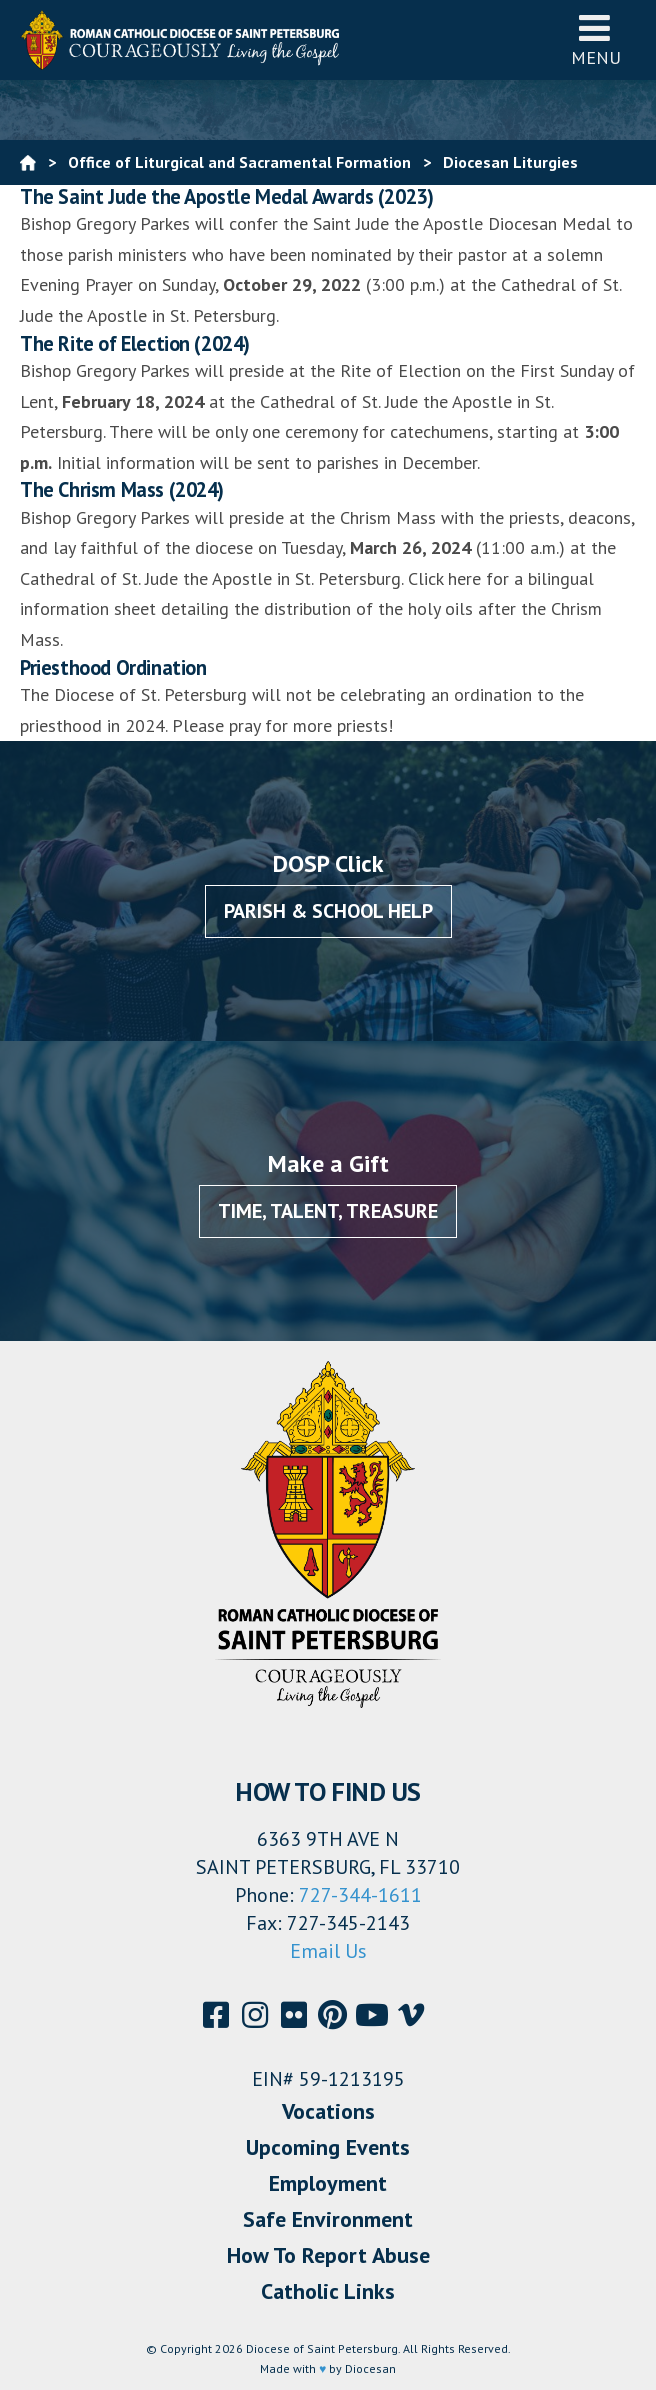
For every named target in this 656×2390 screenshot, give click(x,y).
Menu (596, 39)
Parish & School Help (328, 911)
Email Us (328, 1951)
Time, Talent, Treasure (328, 1211)
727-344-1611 (360, 1895)
